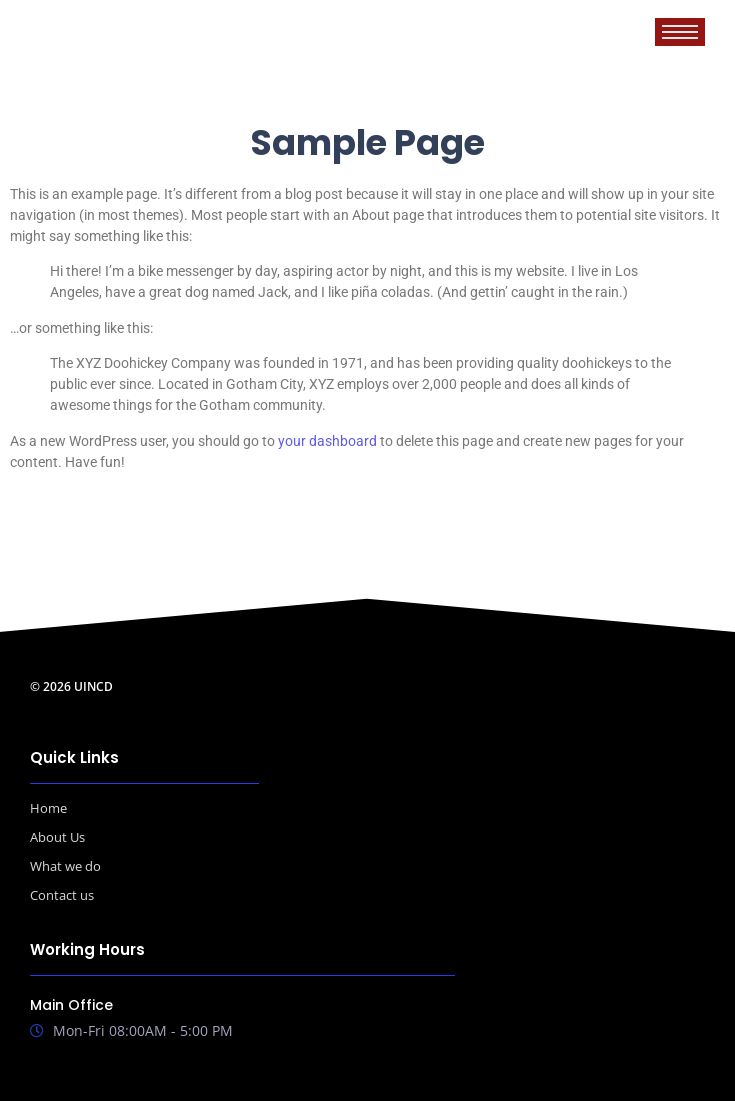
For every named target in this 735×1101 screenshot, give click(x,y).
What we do (65, 866)
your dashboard (327, 441)
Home (48, 808)
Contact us (62, 895)
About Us (57, 837)
